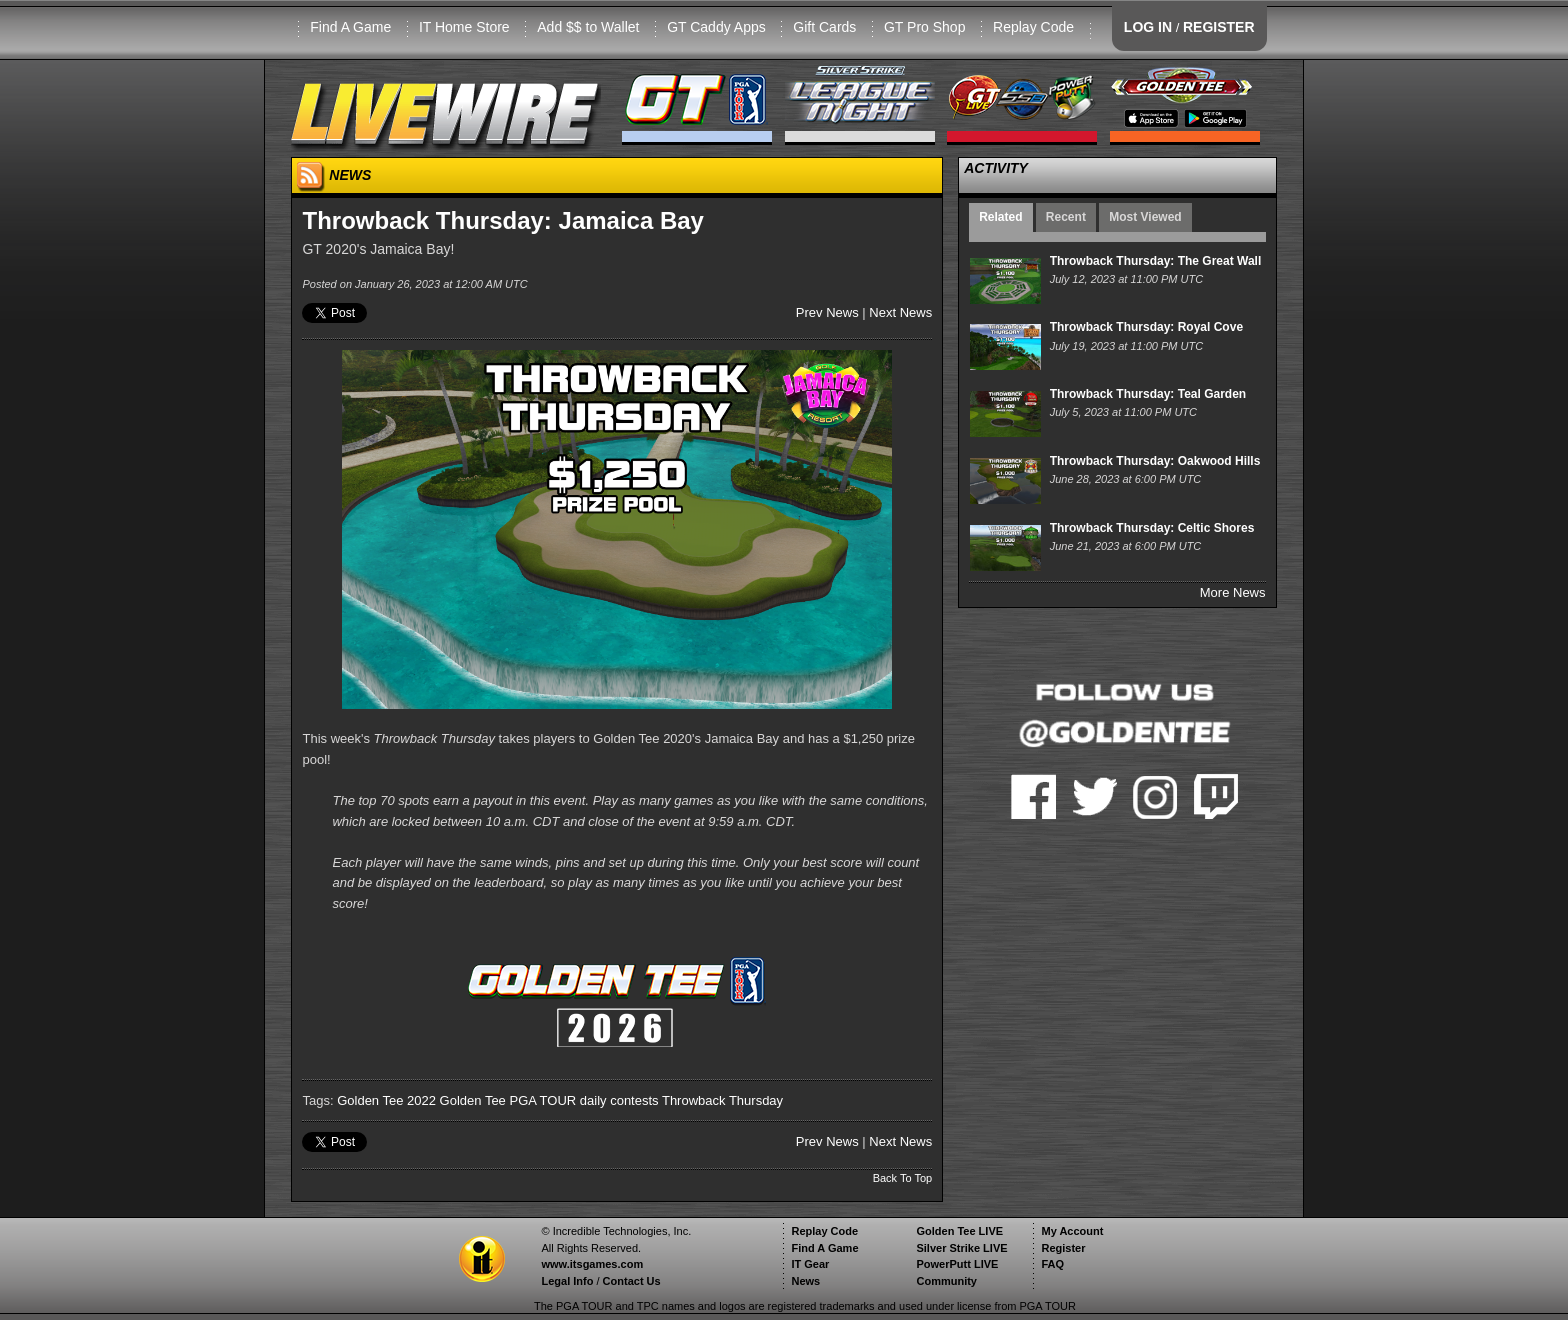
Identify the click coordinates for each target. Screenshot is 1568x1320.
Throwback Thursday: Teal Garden (1148, 394)
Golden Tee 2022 (386, 1100)
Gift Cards (824, 27)
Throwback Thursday (722, 1100)
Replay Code (1033, 27)
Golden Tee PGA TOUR (508, 1100)
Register (1063, 1248)
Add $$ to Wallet (588, 27)
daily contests (619, 1100)
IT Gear (810, 1264)
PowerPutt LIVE (957, 1264)
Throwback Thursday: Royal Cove (1146, 327)
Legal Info (567, 1281)
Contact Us (632, 1281)
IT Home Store (464, 27)
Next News (900, 312)
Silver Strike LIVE (961, 1248)
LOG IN (1148, 27)
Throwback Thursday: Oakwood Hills (1155, 461)
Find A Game (350, 27)
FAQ (1052, 1264)
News (805, 1281)
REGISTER (1219, 27)
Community (946, 1281)
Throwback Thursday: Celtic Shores (1152, 528)
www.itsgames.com (592, 1264)
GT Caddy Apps (716, 27)
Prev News (827, 312)
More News (1233, 592)
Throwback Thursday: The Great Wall (1156, 261)
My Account (1072, 1231)
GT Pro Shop (924, 27)
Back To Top (903, 1178)
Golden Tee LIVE (959, 1231)
